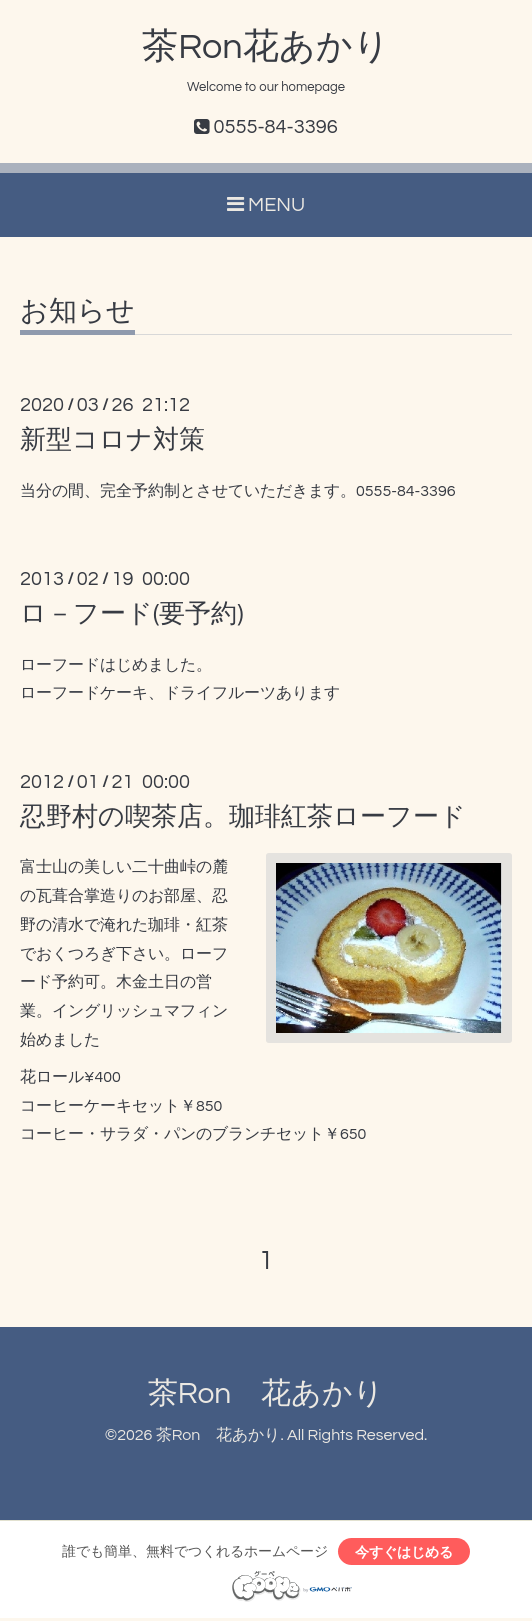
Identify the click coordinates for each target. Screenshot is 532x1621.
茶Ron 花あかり (266, 1393)
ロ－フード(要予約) (132, 614)
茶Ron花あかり (265, 47)
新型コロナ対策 (112, 440)
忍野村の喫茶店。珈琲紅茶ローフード (243, 817)
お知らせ (77, 312)
